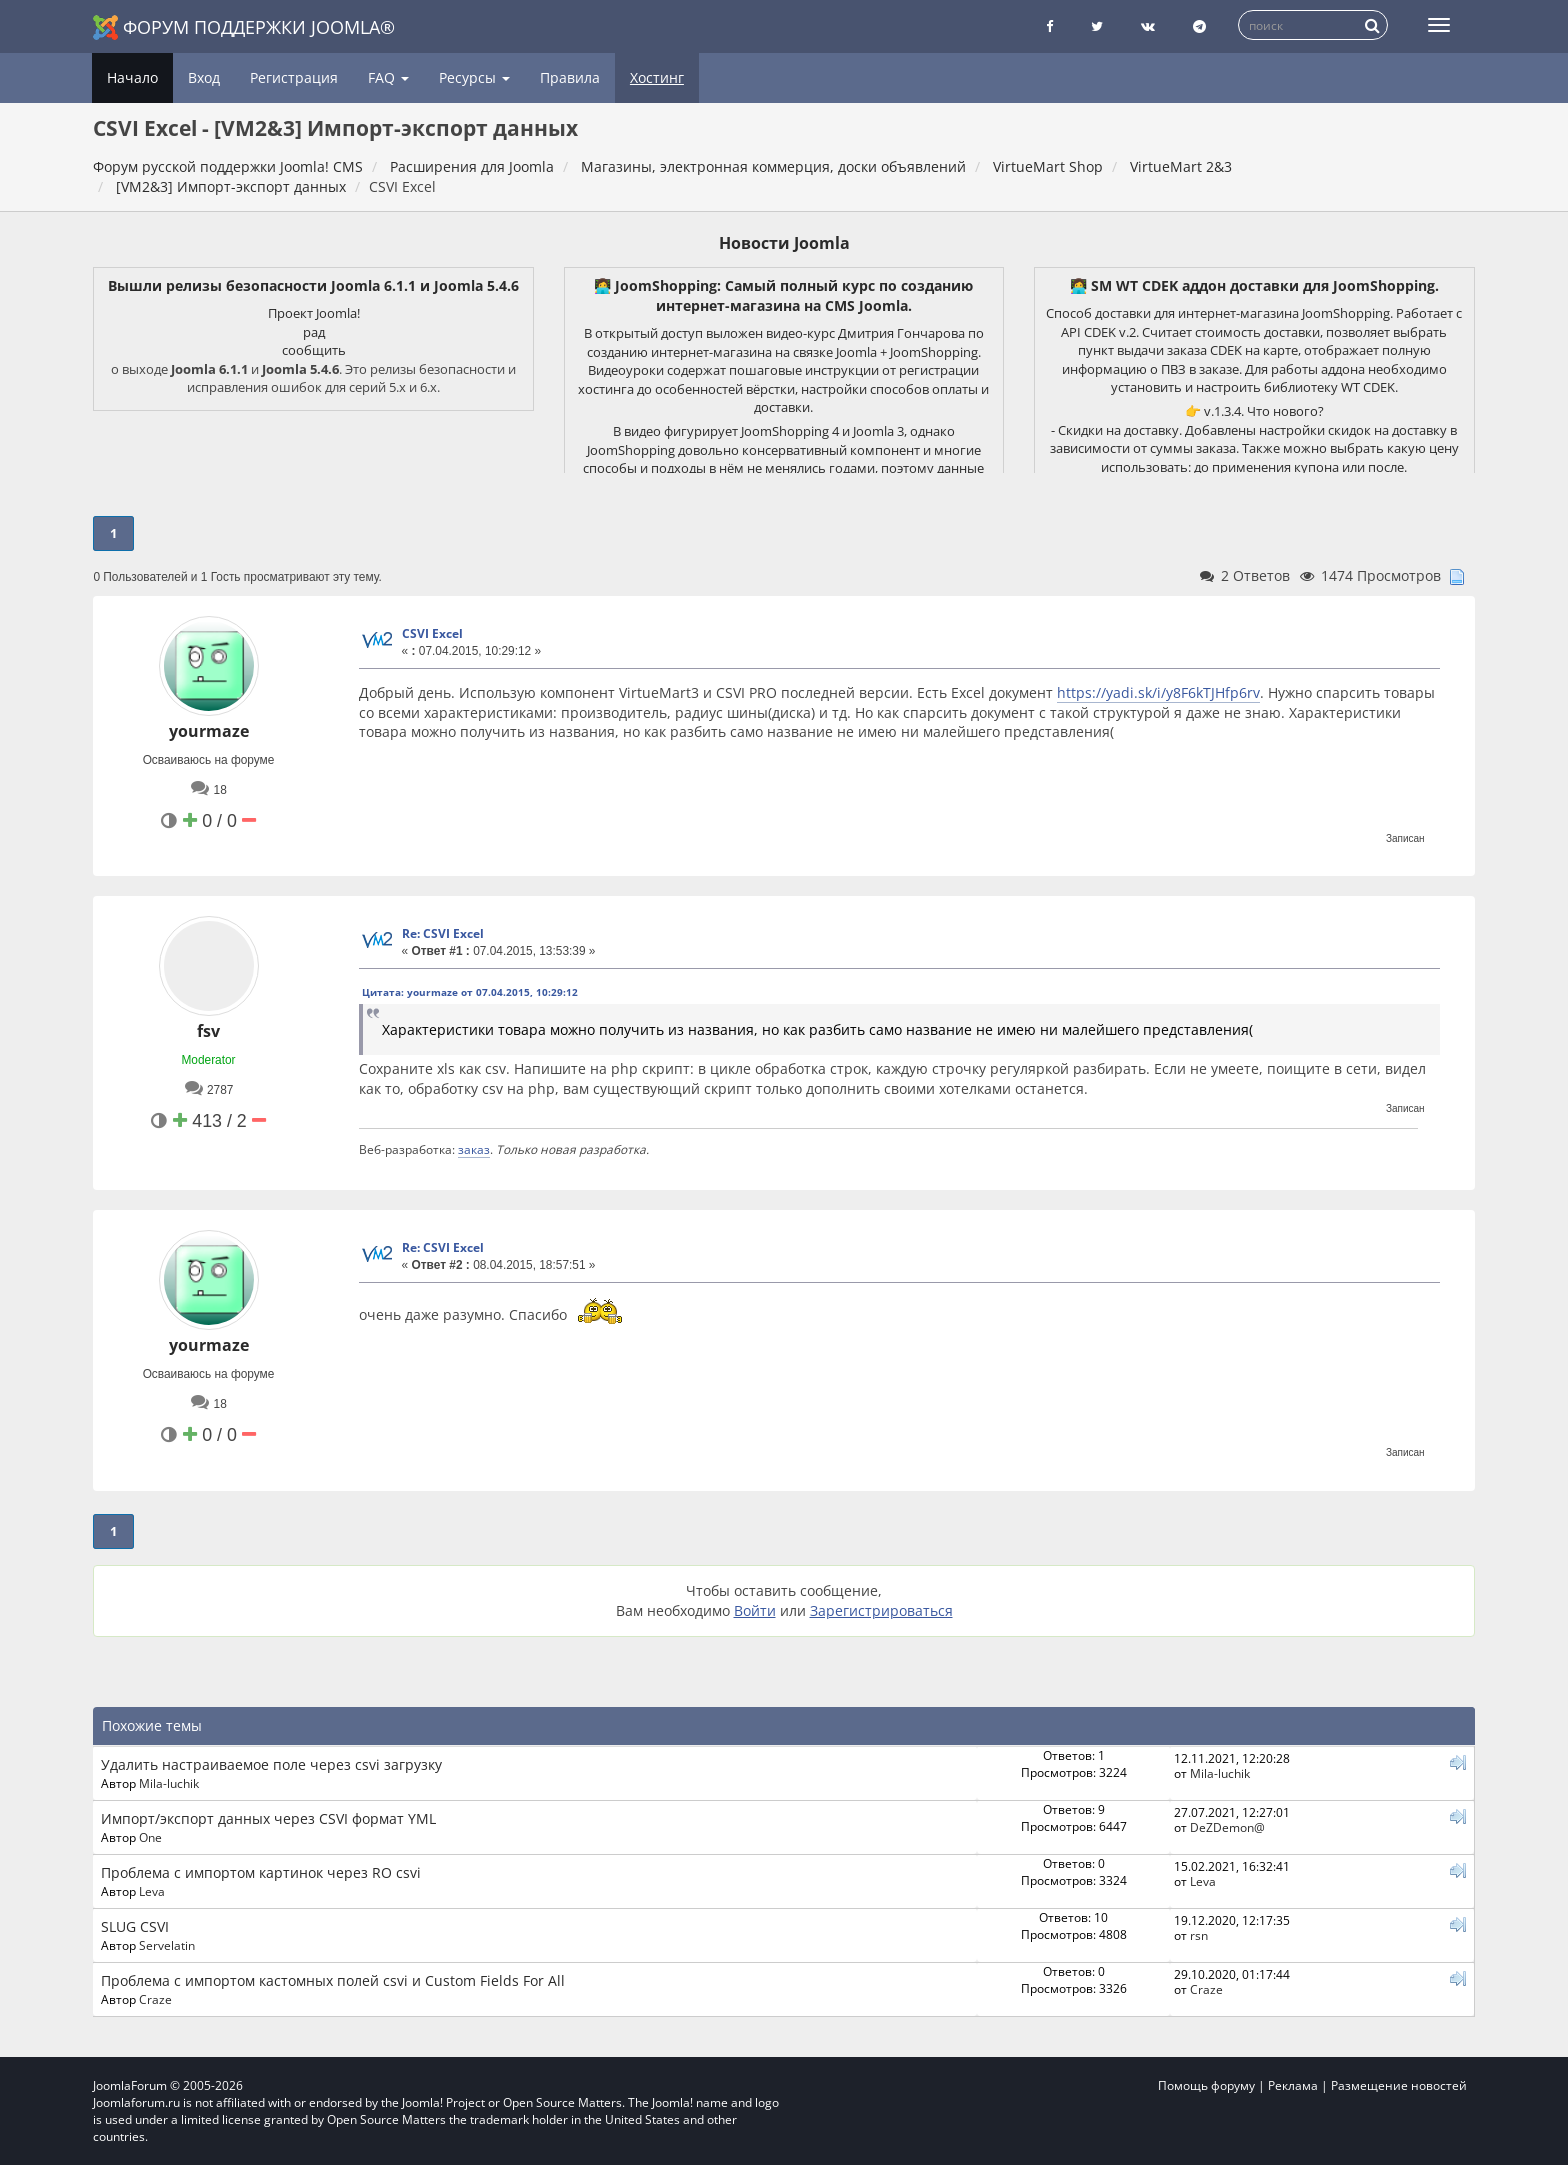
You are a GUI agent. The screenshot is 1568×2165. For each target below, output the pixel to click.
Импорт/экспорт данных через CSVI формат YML (268, 1818)
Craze (155, 1999)
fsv (208, 1031)
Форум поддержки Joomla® (244, 27)
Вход (204, 77)
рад (314, 332)
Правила (570, 77)
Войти (755, 1610)
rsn (1199, 1935)
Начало (132, 77)
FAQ (388, 77)
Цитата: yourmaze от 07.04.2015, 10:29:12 (470, 992)
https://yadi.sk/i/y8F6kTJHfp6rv (1158, 692)
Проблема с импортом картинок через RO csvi (261, 1872)
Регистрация (294, 77)
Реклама (1293, 2085)
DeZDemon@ (1227, 1827)
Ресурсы (474, 77)
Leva (152, 1891)
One (150, 1837)
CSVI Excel (432, 633)
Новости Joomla (784, 243)
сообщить (314, 350)
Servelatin (167, 1945)
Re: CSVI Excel (443, 933)
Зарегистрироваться (881, 1610)
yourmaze (209, 731)
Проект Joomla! (314, 313)
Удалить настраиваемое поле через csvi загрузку (271, 1764)
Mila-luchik (169, 1783)
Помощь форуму (1206, 2085)
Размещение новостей (1399, 2085)
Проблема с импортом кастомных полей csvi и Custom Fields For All (333, 1980)
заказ (474, 1149)
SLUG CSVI (135, 1926)
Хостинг (657, 77)
